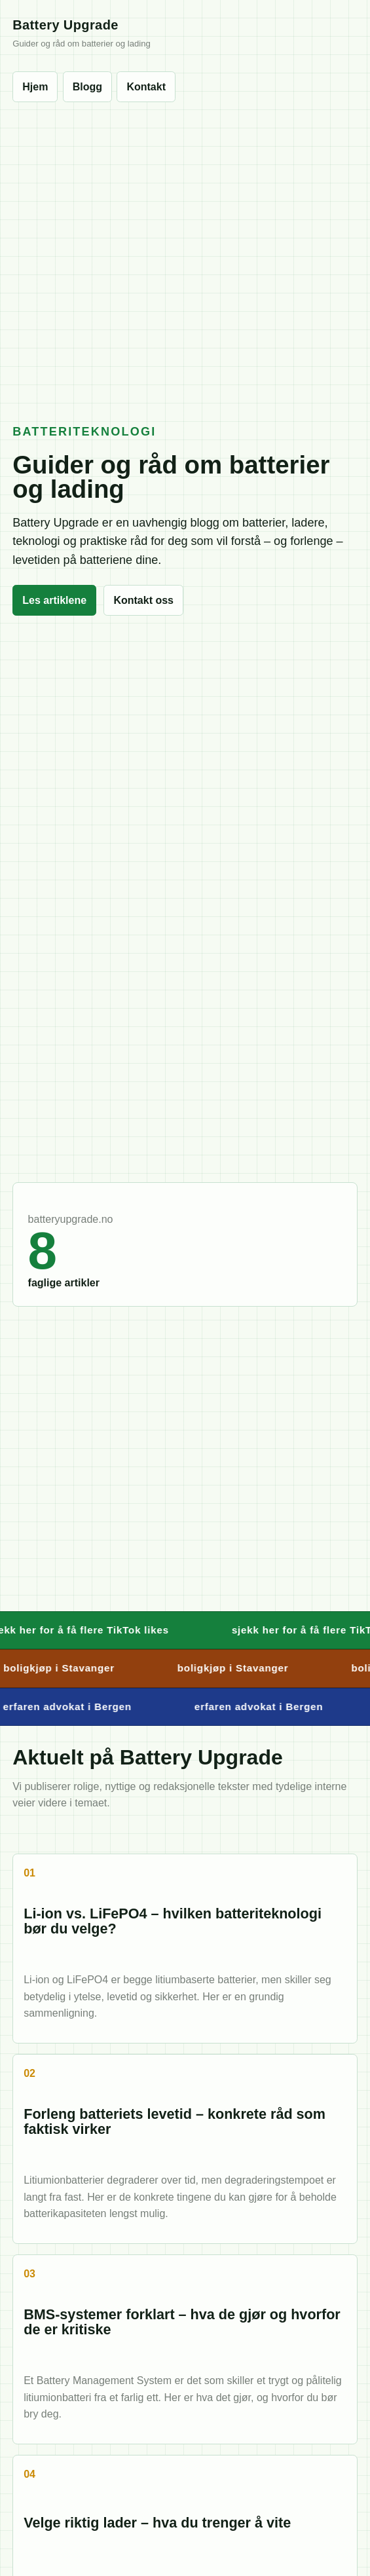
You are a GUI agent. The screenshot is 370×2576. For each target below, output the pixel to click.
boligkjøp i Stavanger (236, 1667)
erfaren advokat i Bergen (262, 1706)
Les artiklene (54, 600)
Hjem (35, 86)
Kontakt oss (143, 600)
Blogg (87, 86)
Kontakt (146, 86)
